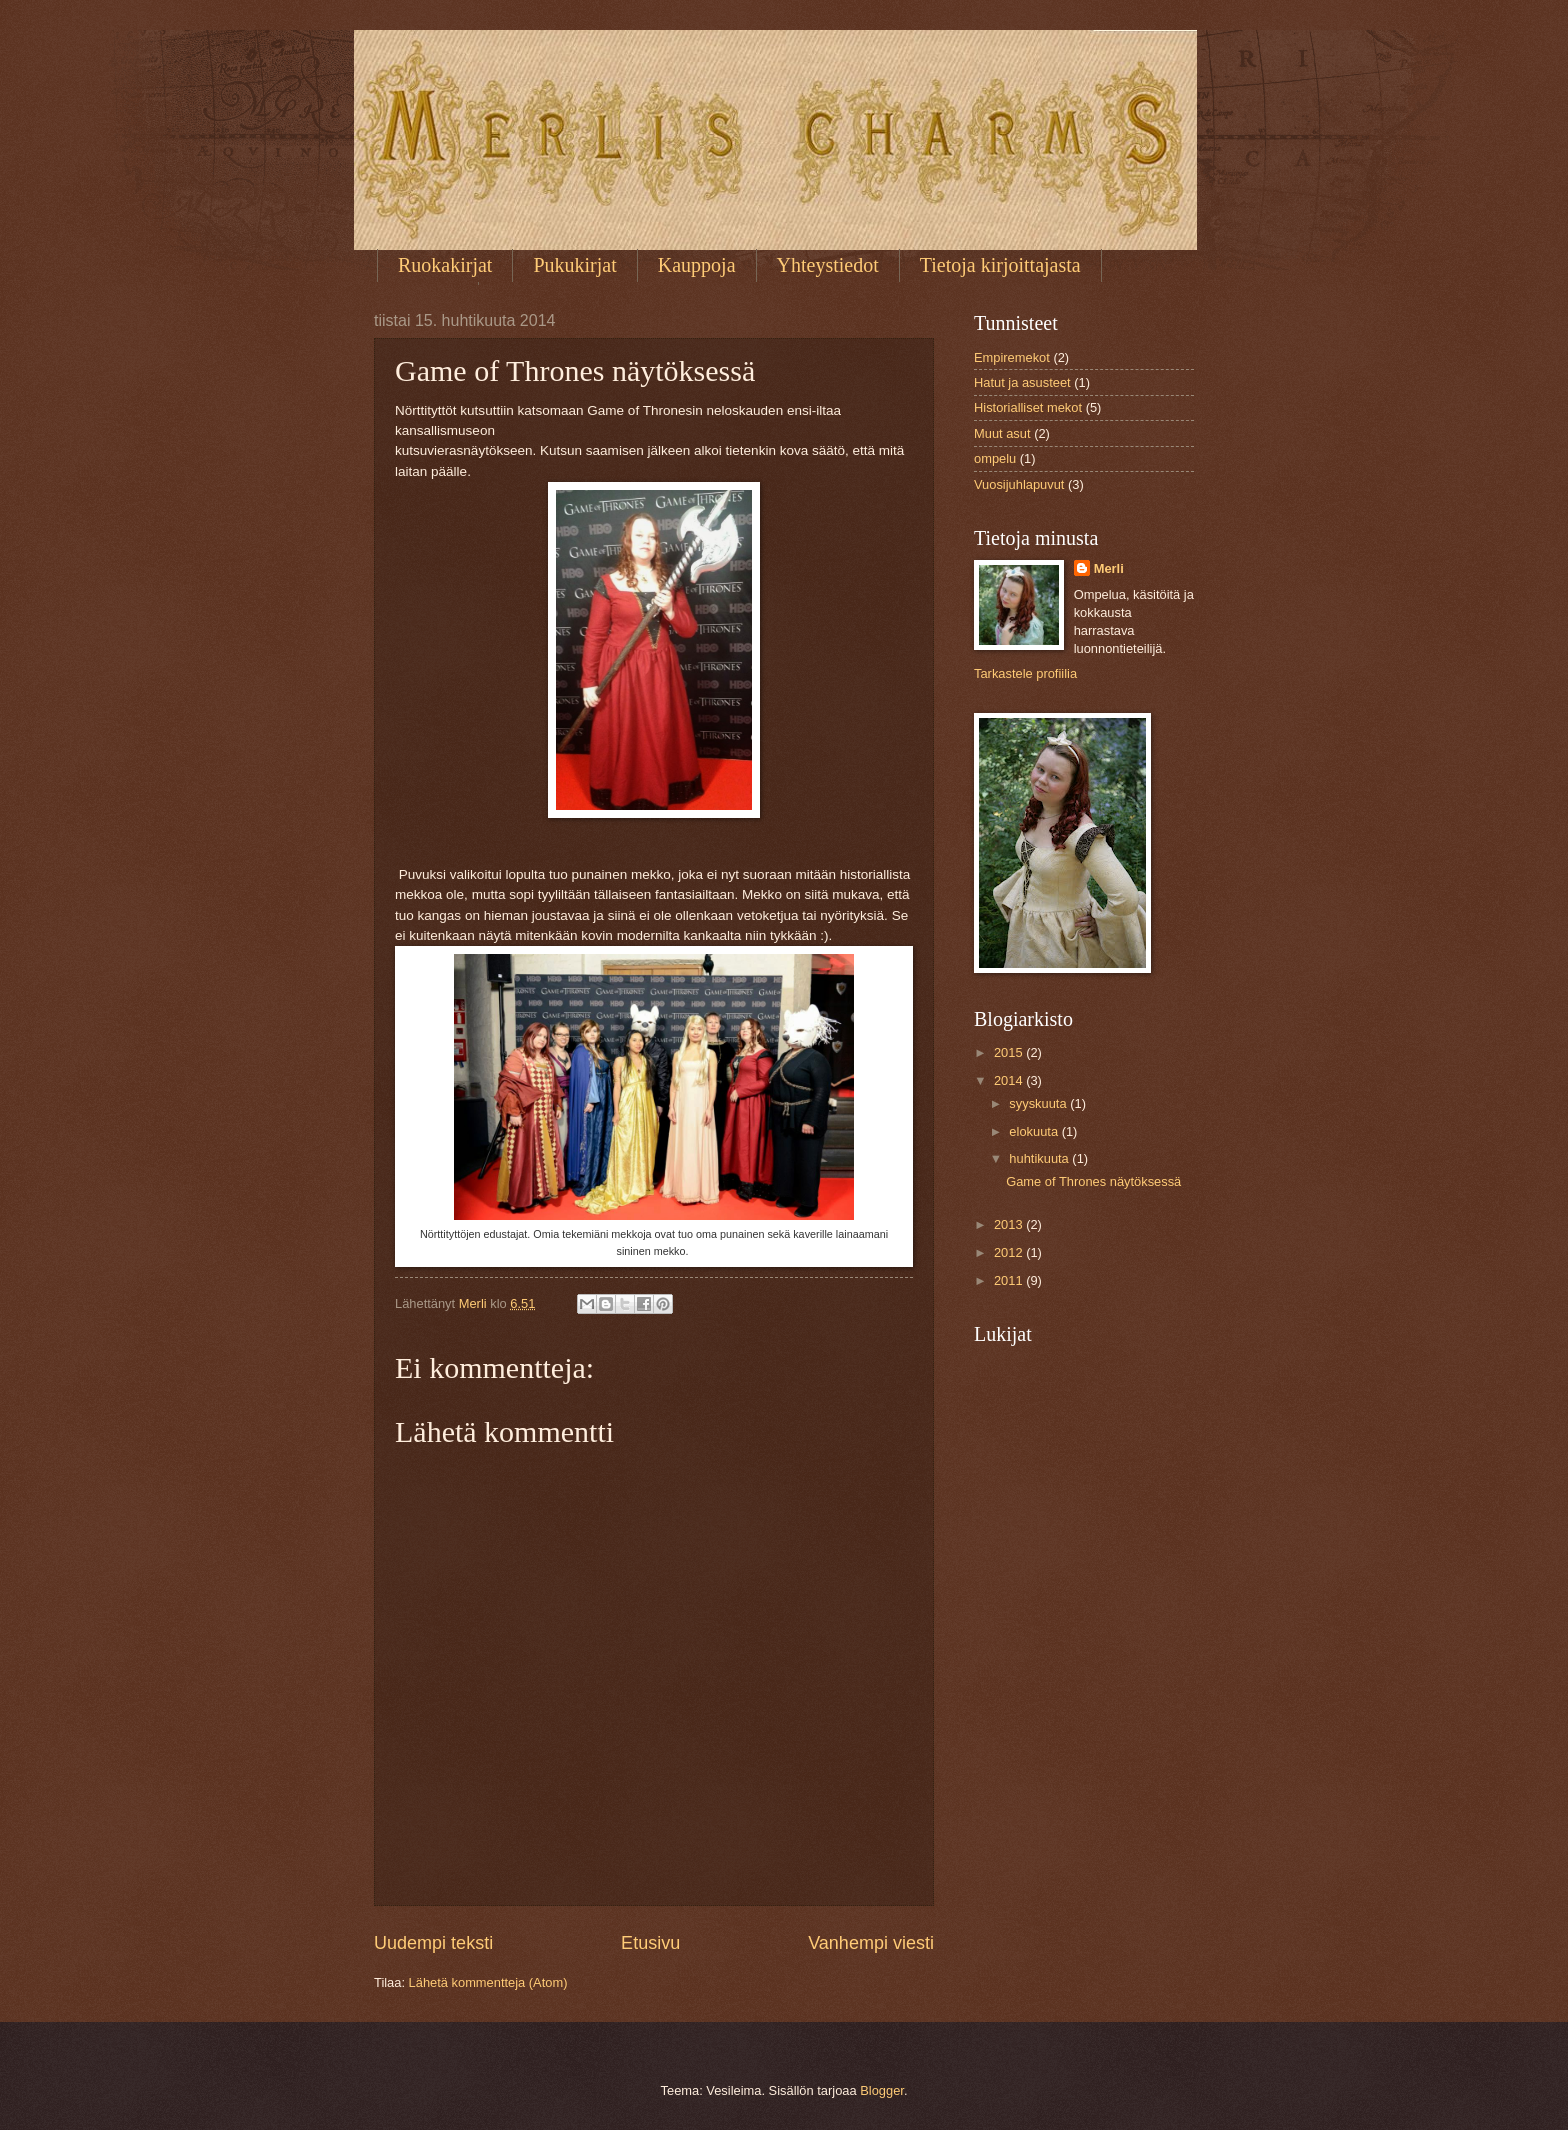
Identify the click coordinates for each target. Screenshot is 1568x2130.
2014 (1010, 1080)
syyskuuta (1039, 1103)
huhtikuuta (1040, 1158)
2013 (1010, 1224)
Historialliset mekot (1028, 407)
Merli (1109, 568)
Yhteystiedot (828, 265)
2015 (1010, 1052)
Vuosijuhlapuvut (1019, 484)
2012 (1010, 1252)
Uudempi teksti (433, 1943)
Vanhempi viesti (871, 1943)
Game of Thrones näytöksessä (1093, 1181)
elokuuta (1035, 1131)
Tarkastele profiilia (1025, 673)
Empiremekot (1012, 357)
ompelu (995, 458)
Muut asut (1002, 433)
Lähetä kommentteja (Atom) (488, 1982)
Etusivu (650, 1943)
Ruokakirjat (445, 265)
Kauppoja (697, 265)
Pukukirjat (574, 265)
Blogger (882, 2090)
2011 (1010, 1280)
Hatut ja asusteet (1022, 382)
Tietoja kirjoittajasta (1000, 265)
